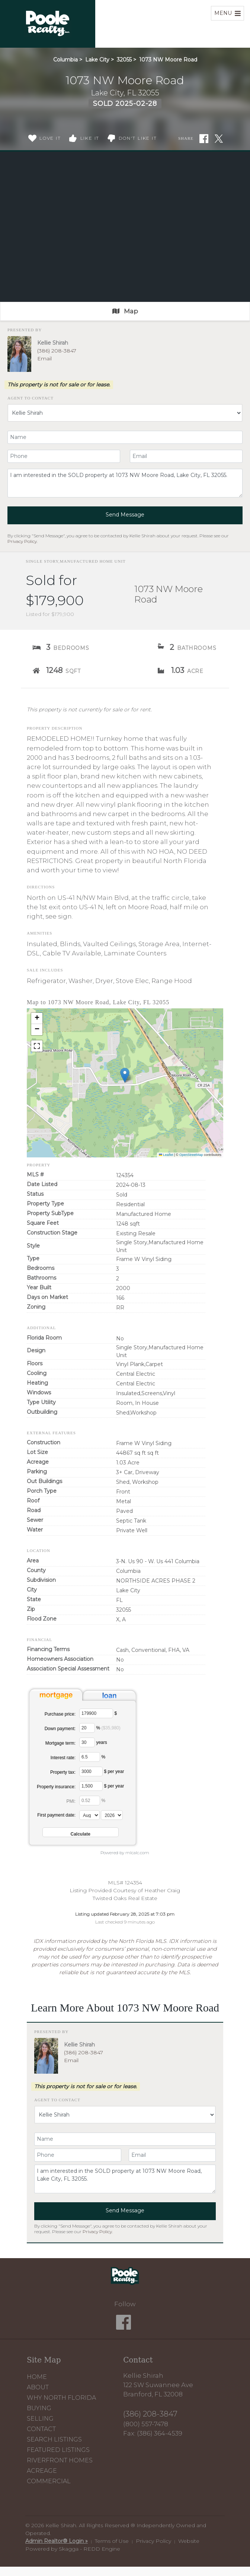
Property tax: (63, 1772)
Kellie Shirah (52, 342)
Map (125, 311)
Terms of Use (112, 2541)
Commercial (49, 2481)
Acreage (42, 2470)
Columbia (65, 59)
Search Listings (54, 2439)
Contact (41, 2429)
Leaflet (166, 1155)
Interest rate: (63, 1757)
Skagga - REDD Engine (89, 2548)
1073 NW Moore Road (168, 59)
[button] (124, 1075)
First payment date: (56, 1815)
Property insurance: (56, 1786)
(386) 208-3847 (56, 350)
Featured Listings (58, 2449)
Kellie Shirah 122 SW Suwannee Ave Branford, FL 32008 (158, 2385)
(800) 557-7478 (145, 2424)
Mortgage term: (60, 1743)
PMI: (71, 1801)
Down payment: (60, 1728)
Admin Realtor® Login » (56, 2541)
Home (37, 2376)
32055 (124, 59)
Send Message (125, 514)
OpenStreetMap (191, 1155)
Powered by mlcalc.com (124, 1852)
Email (44, 358)
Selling (40, 2418)
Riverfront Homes (60, 2460)
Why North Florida (61, 2397)
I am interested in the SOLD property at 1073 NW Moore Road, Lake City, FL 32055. (125, 483)
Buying (39, 2408)
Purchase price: (60, 1714)
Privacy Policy (22, 541)
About (38, 2387)
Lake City (97, 59)
